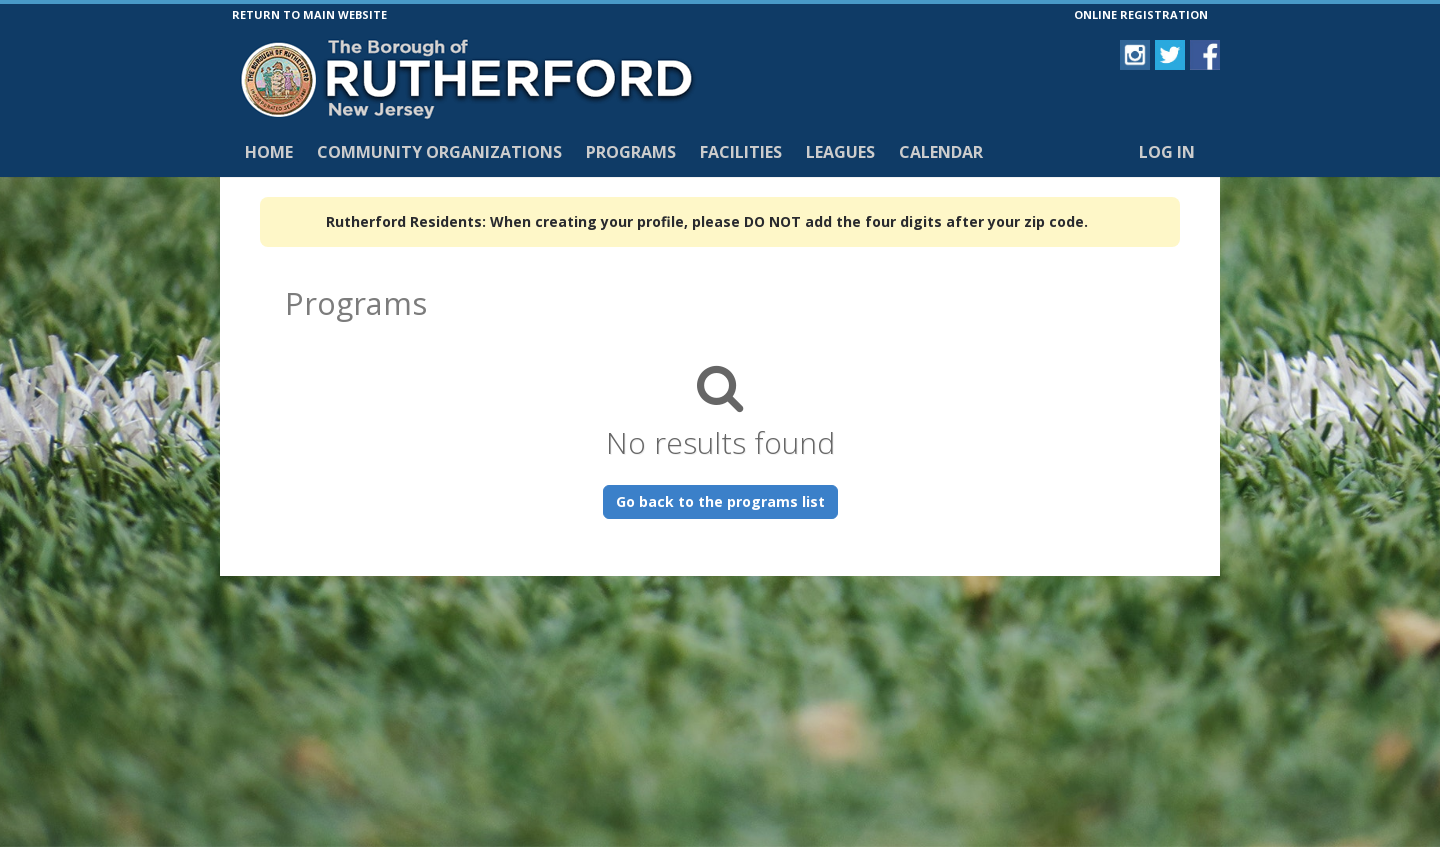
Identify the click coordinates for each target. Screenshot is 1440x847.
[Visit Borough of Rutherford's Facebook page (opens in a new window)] (1205, 55)
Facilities (741, 152)
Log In (1167, 152)
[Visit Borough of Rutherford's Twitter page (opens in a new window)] (1170, 55)
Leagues (840, 152)
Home (269, 152)
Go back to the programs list (720, 501)
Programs (631, 152)
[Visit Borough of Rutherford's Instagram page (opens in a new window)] (1135, 55)
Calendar (941, 152)
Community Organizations (439, 152)
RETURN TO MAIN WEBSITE (309, 14)
